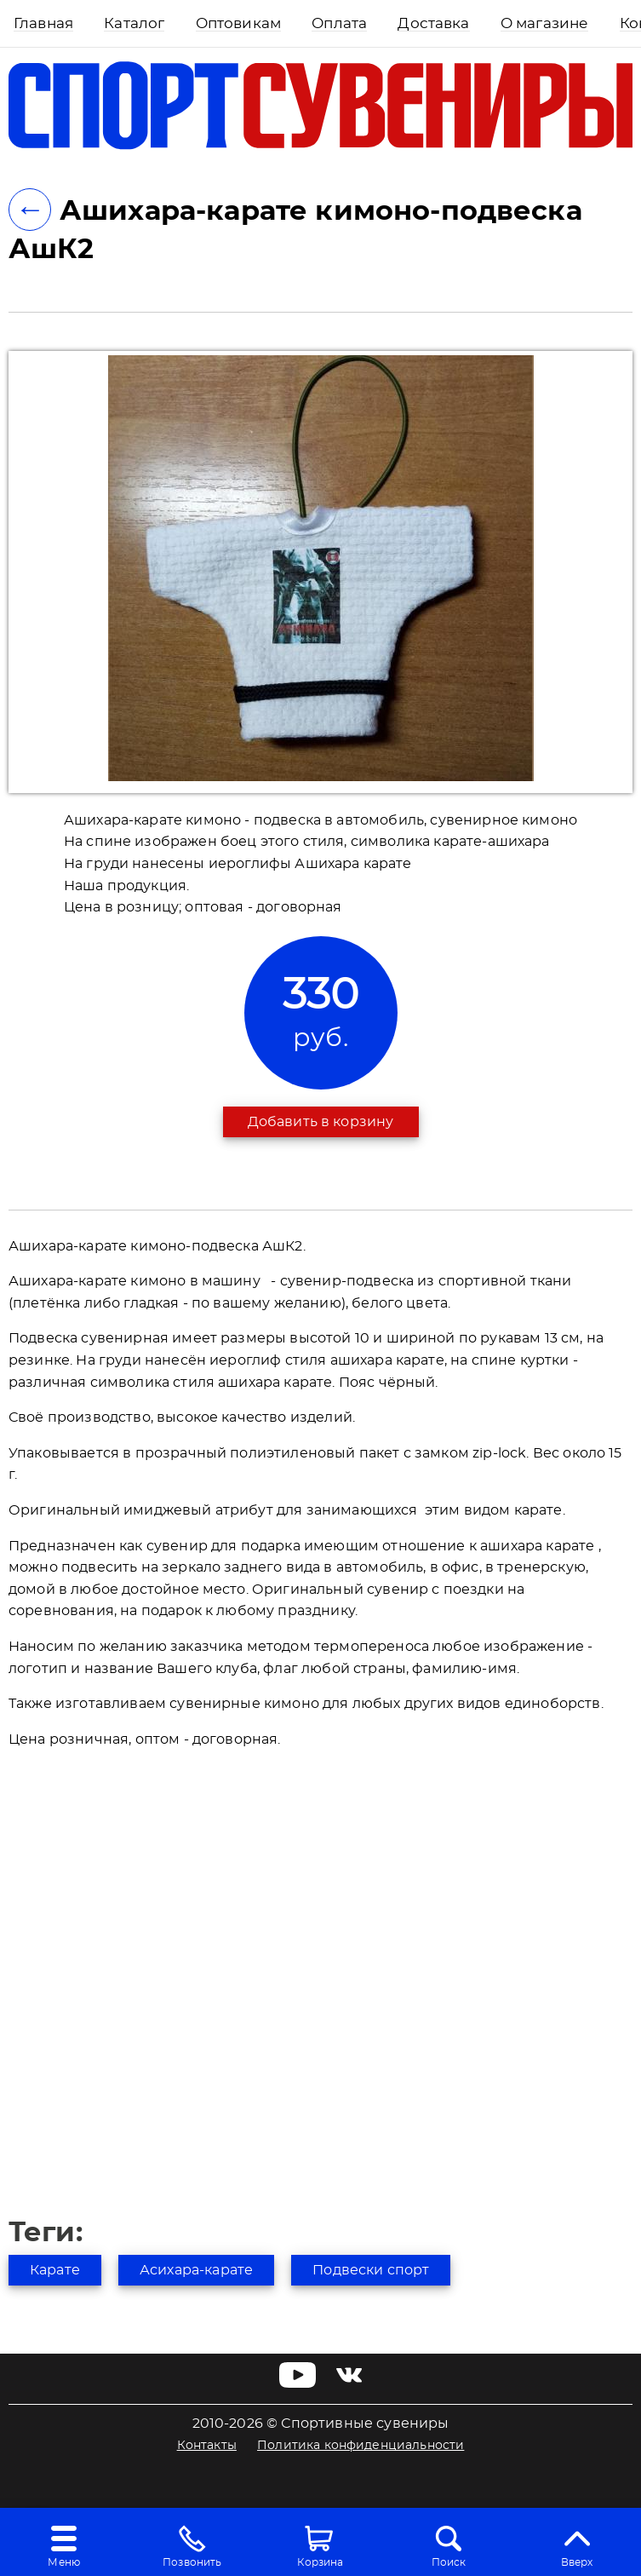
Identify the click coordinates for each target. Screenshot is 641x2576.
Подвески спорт (370, 2270)
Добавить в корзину (321, 1122)
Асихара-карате (196, 2270)
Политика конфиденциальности (360, 2446)
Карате (55, 2270)
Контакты (207, 2446)
